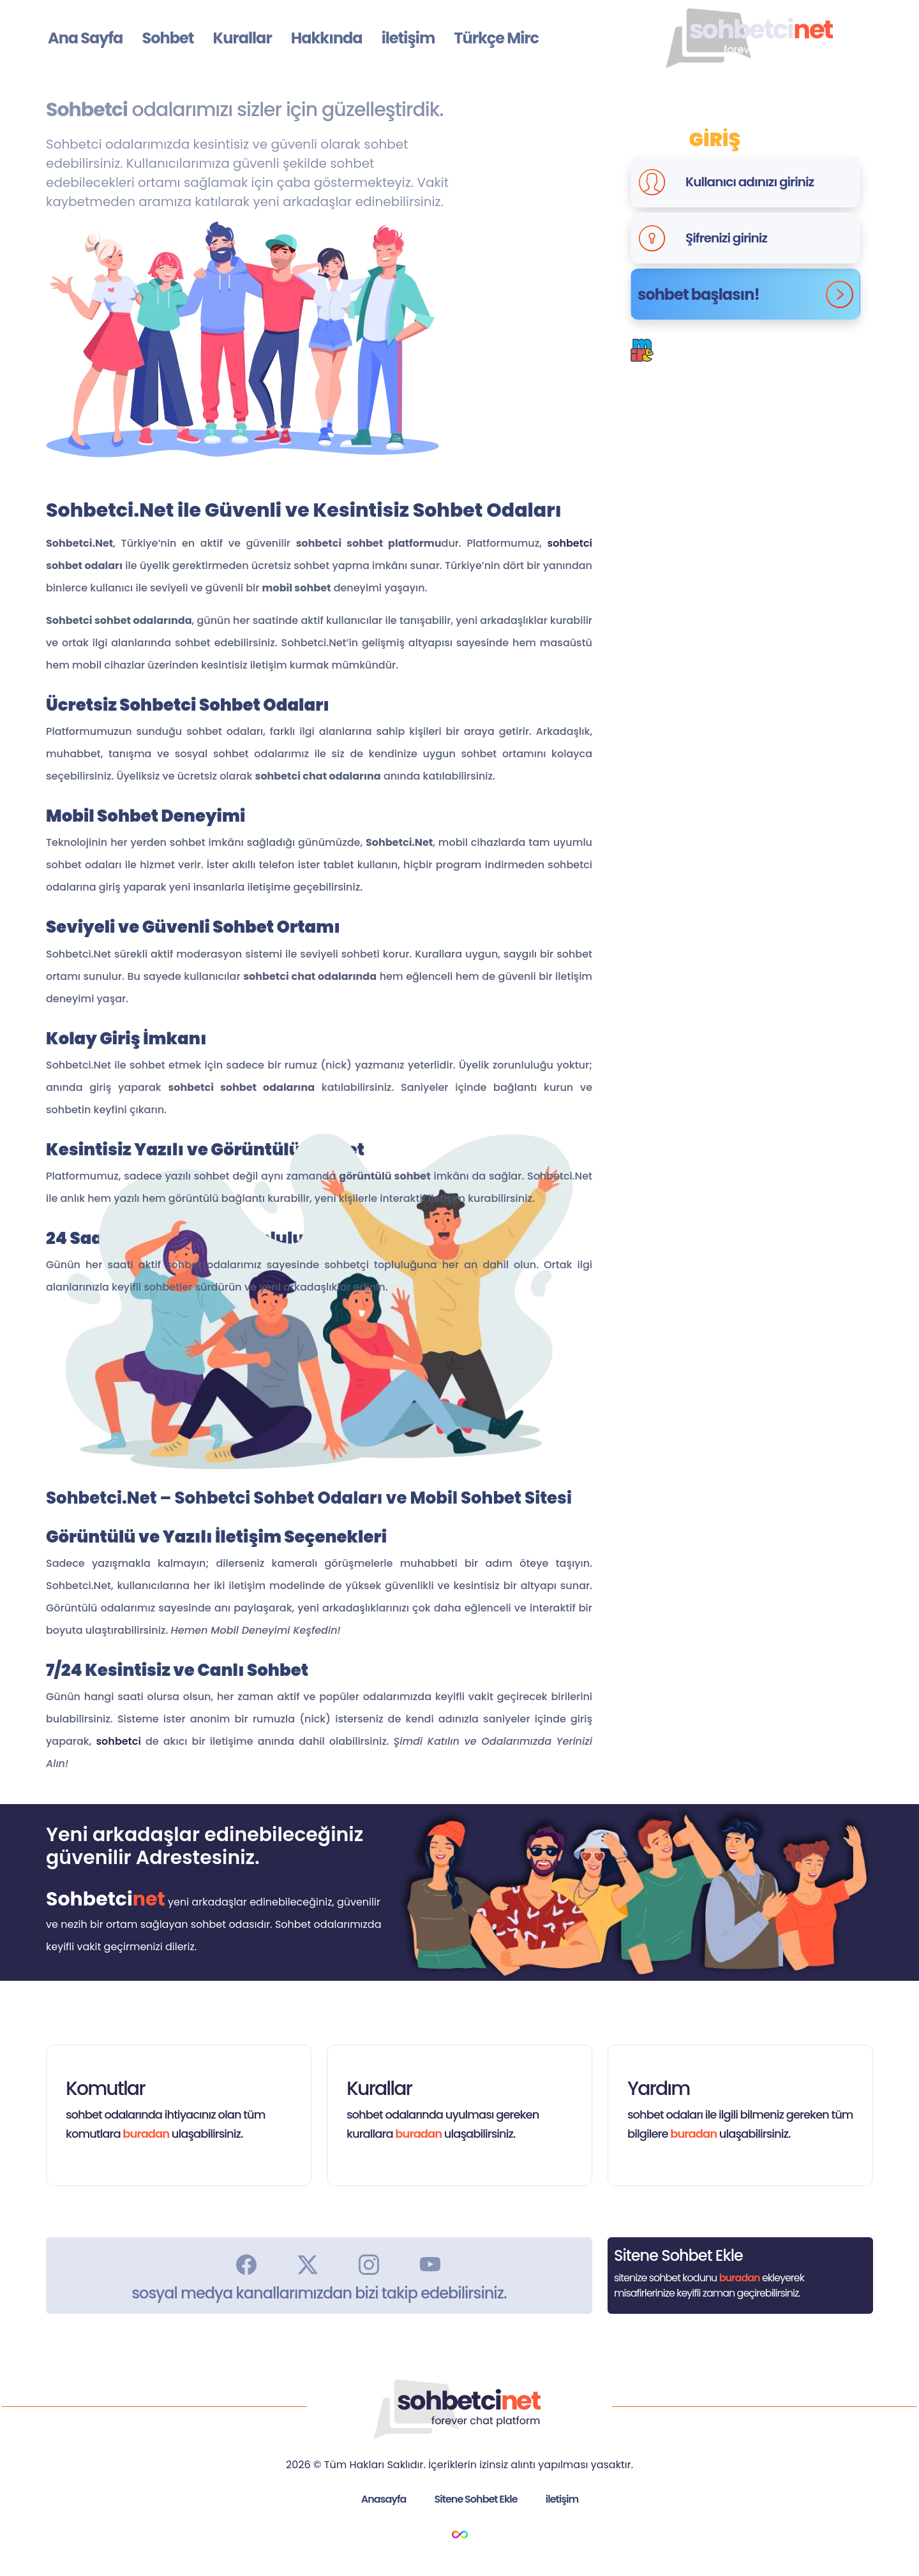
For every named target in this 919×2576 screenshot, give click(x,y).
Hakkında (326, 37)
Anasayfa (384, 2499)
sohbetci (569, 543)
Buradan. (766, 358)
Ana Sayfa (85, 37)
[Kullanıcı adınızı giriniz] (769, 181)
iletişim (408, 37)
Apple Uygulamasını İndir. (804, 455)
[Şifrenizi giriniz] (769, 237)
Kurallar (242, 37)
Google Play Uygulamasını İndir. (594, 455)
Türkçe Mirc (496, 37)
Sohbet (167, 37)
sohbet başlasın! (745, 294)
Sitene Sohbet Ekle (476, 2499)
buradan (146, 2134)
